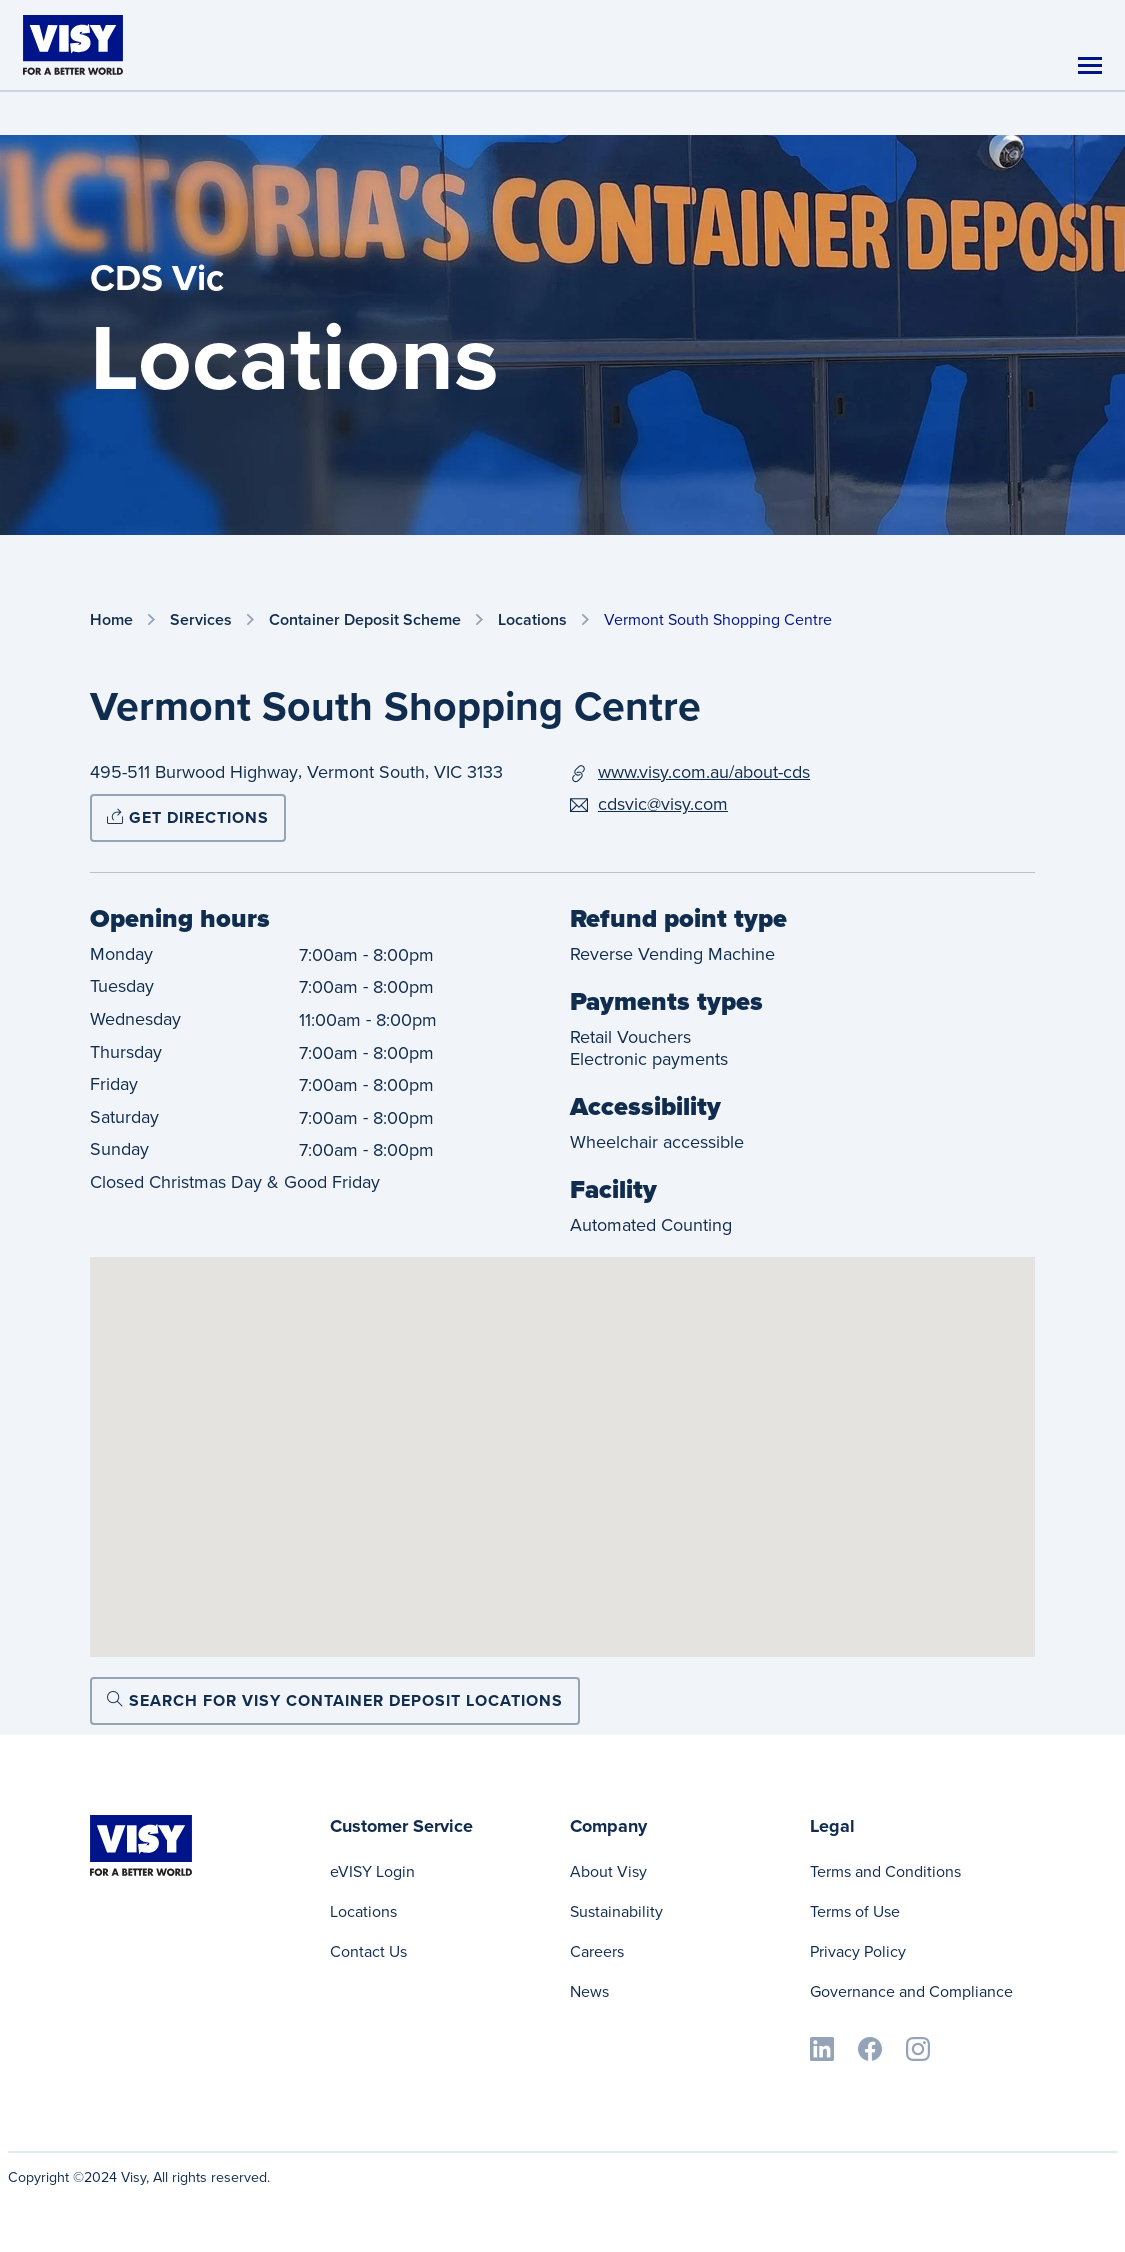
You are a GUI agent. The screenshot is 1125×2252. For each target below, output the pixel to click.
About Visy (608, 1871)
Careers (597, 1951)
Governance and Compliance (911, 1991)
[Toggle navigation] (1090, 65)
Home (111, 620)
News (589, 1991)
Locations (532, 620)
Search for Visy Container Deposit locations (335, 1700)
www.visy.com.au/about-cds (704, 772)
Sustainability (616, 1911)
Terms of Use (855, 1911)
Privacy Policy (858, 1951)
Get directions (188, 817)
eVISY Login (372, 1871)
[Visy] (73, 44)
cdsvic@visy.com (663, 804)
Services (201, 620)
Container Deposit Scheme (365, 620)
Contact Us (368, 1951)
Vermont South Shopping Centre (718, 619)
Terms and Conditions (885, 1871)
